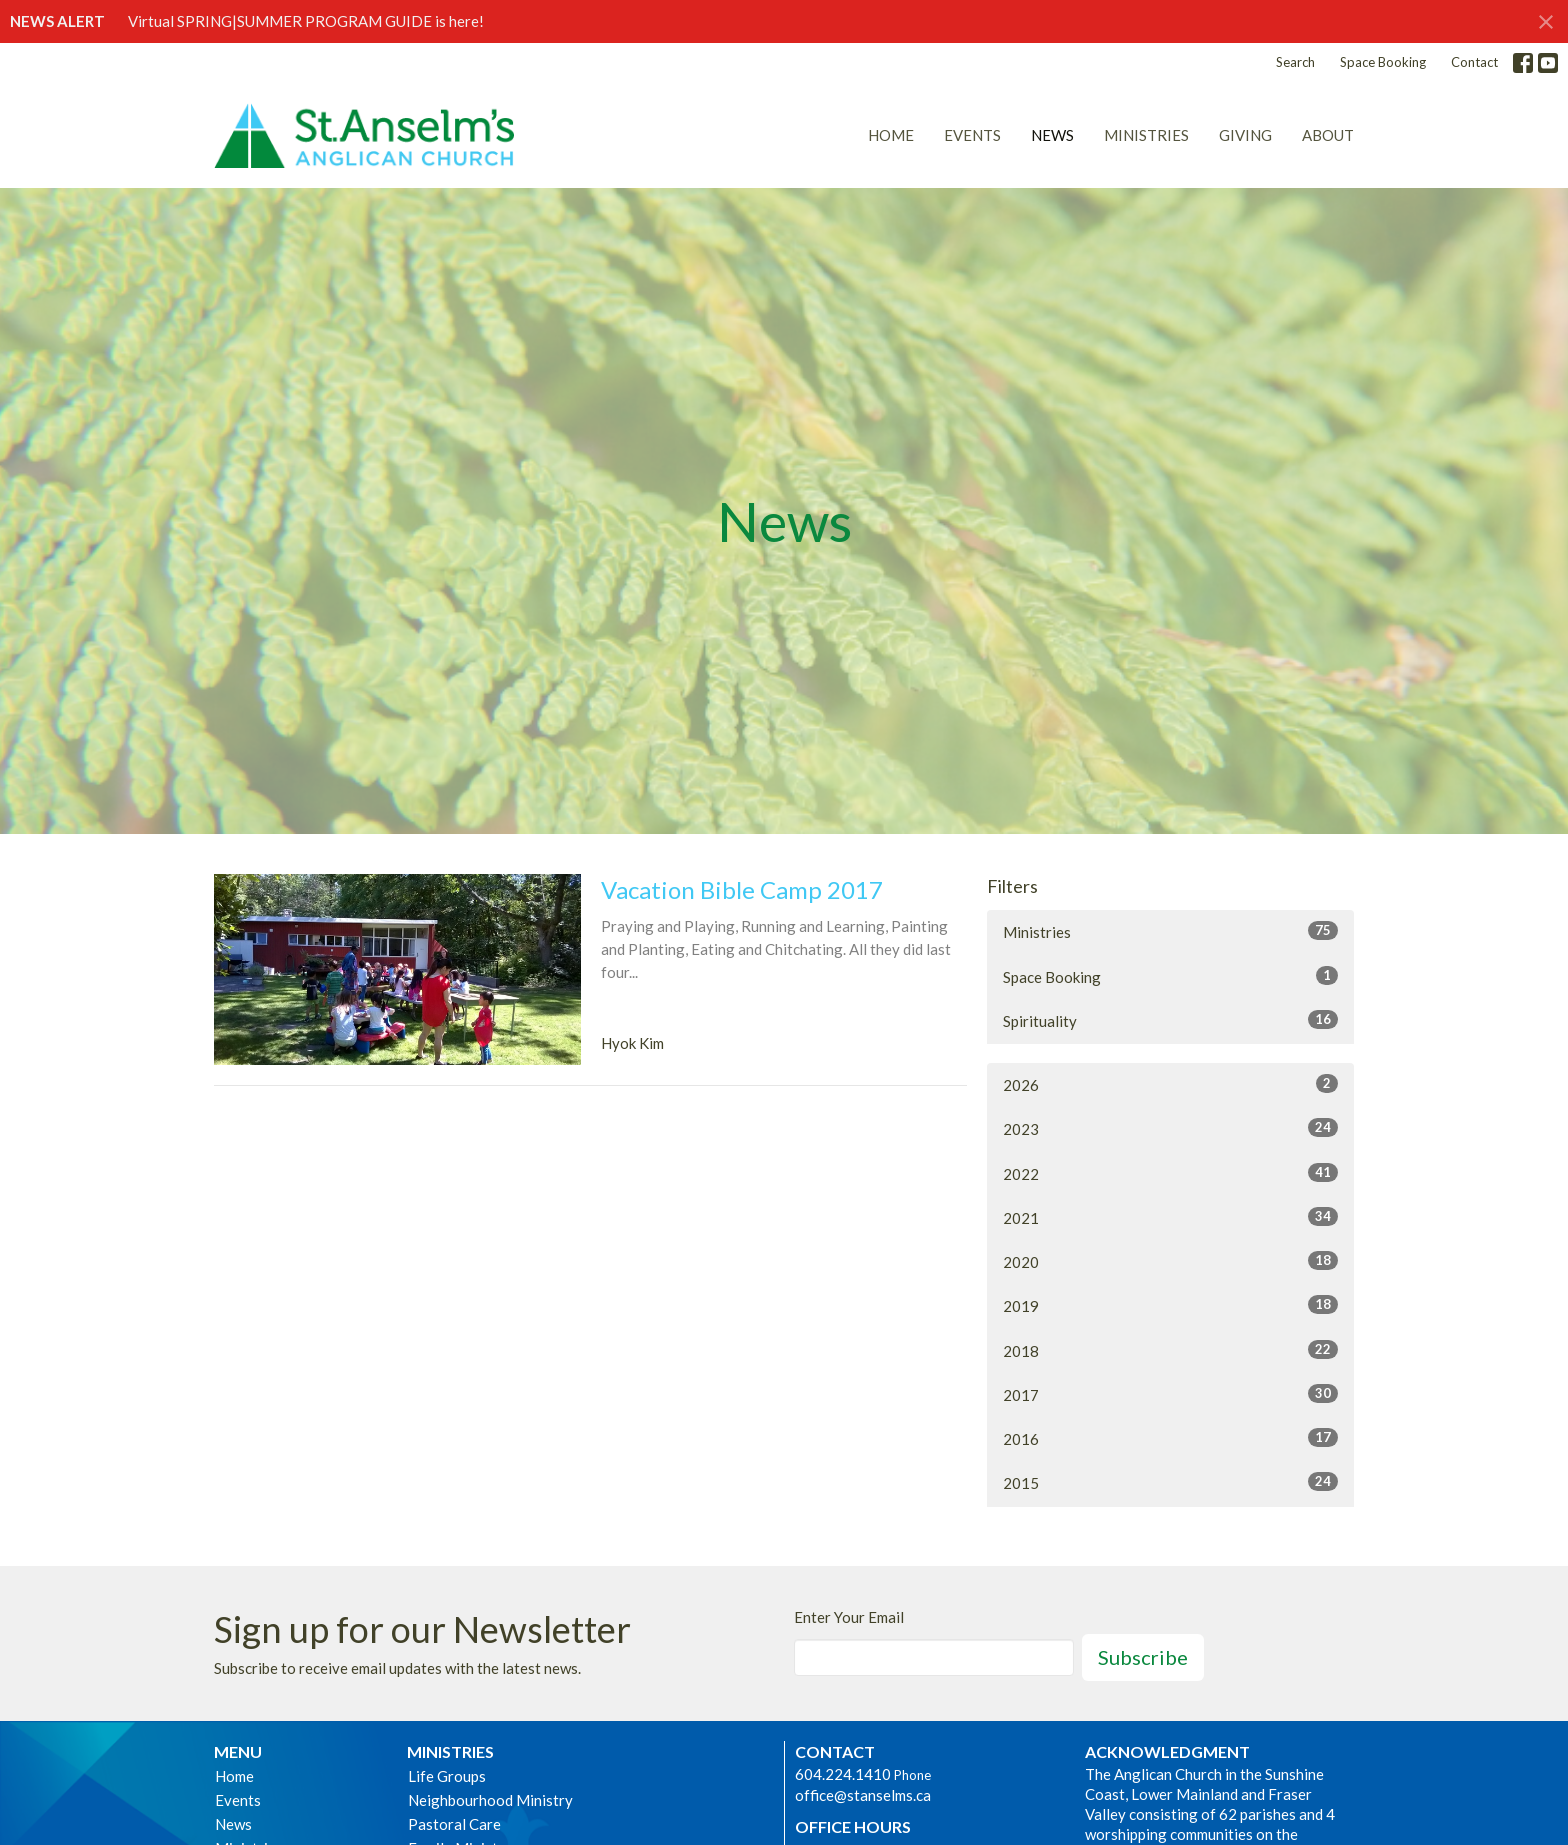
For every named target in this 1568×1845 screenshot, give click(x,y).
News (1052, 135)
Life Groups (447, 1776)
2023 (1170, 1128)
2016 (1170, 1438)
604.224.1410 (843, 1774)
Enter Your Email (849, 1617)
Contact (1474, 62)
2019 (1170, 1305)
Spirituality (1170, 1020)
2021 (1170, 1217)
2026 (1170, 1084)
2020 (1170, 1261)
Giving (1245, 135)
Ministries (1146, 135)
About (1328, 135)
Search (1295, 62)
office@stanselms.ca (863, 1795)
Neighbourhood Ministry (490, 1800)
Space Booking (1383, 62)
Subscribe (1143, 1657)
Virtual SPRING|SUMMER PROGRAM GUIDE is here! (306, 21)
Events (972, 135)
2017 (1170, 1394)
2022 (1170, 1173)
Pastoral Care (454, 1824)
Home (891, 135)
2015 (1170, 1482)
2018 (1170, 1350)
